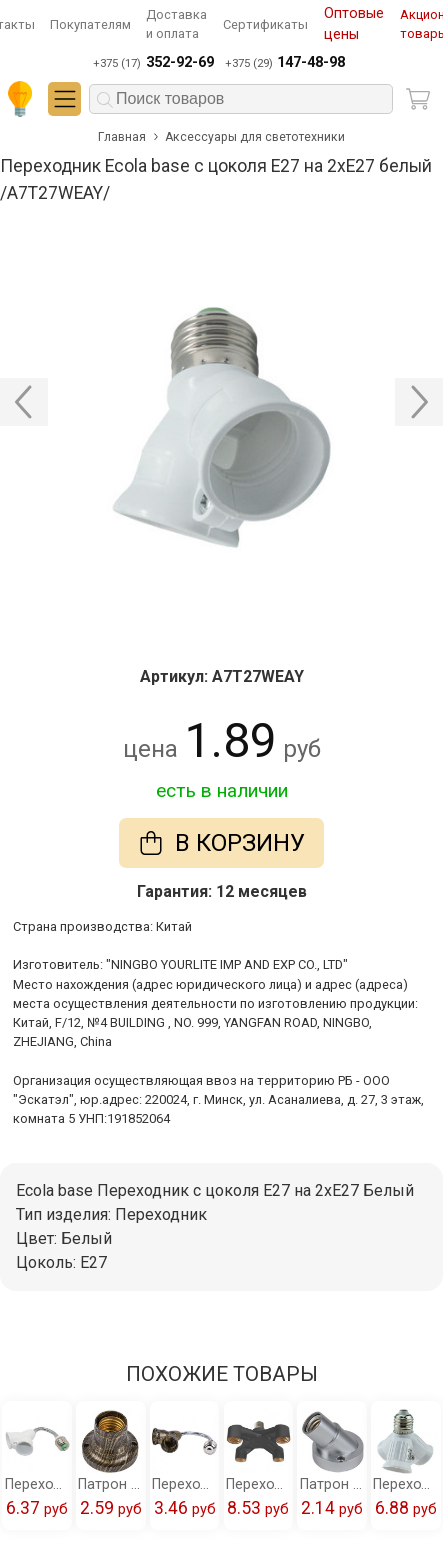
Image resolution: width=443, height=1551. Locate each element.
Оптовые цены (354, 24)
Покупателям (90, 24)
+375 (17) (153, 63)
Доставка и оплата (176, 24)
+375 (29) (285, 63)
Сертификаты (265, 24)
